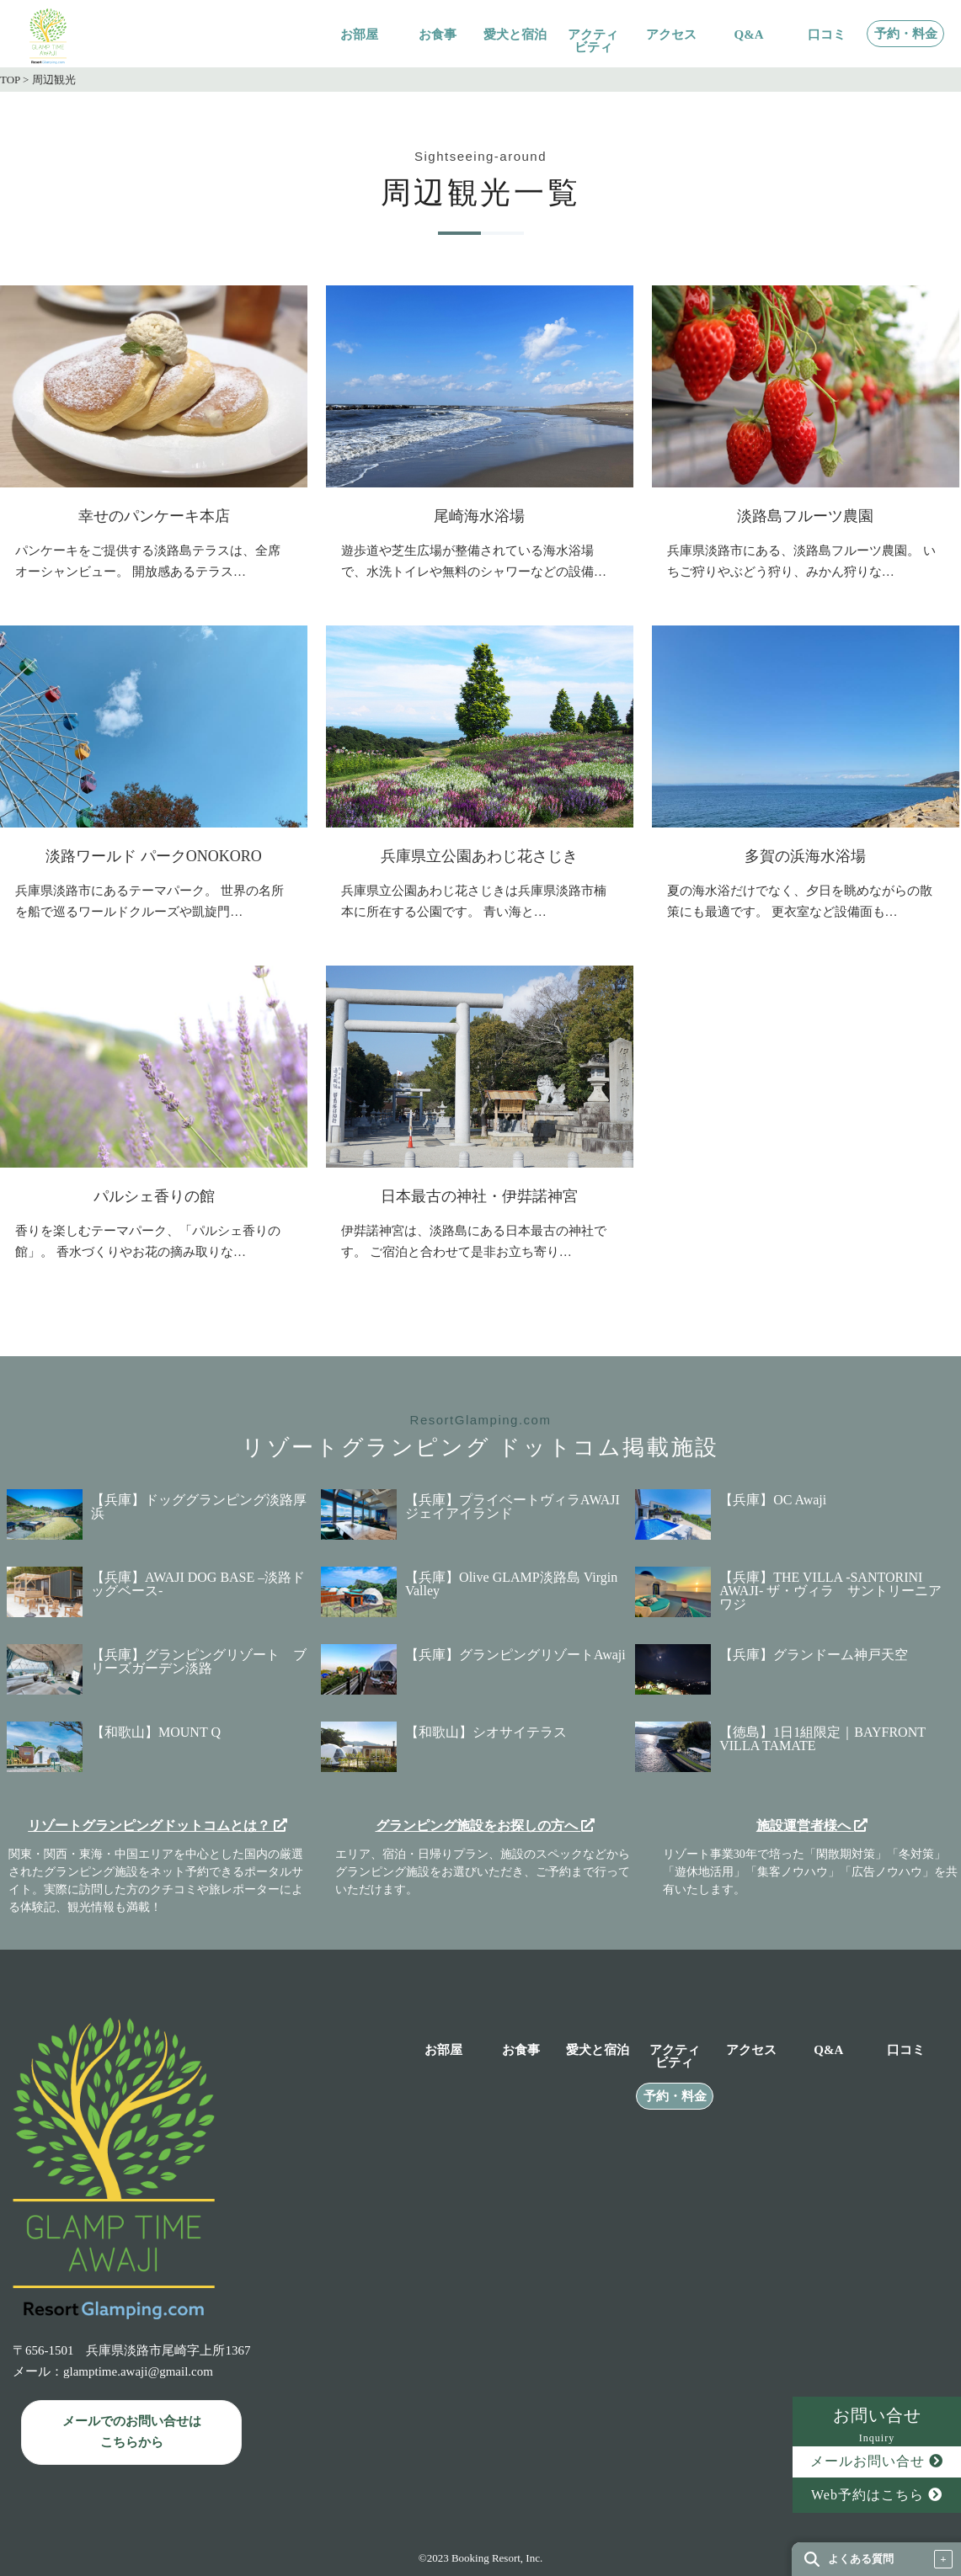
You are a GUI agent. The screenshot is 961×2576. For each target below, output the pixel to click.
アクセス (671, 35)
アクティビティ (593, 41)
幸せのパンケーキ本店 (154, 516)
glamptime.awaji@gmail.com (138, 2371)
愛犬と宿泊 (515, 35)
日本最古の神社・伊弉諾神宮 (479, 1196)
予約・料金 (905, 34)
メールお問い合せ (876, 2461)
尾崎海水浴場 (479, 516)
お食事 (437, 35)
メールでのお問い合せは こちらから (131, 2432)
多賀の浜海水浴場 (805, 856)
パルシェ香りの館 (154, 1196)
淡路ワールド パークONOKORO (153, 856)
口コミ (827, 35)
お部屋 (359, 35)
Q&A (749, 35)
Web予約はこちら (876, 2495)
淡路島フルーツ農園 (805, 516)
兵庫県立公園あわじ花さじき (479, 856)
